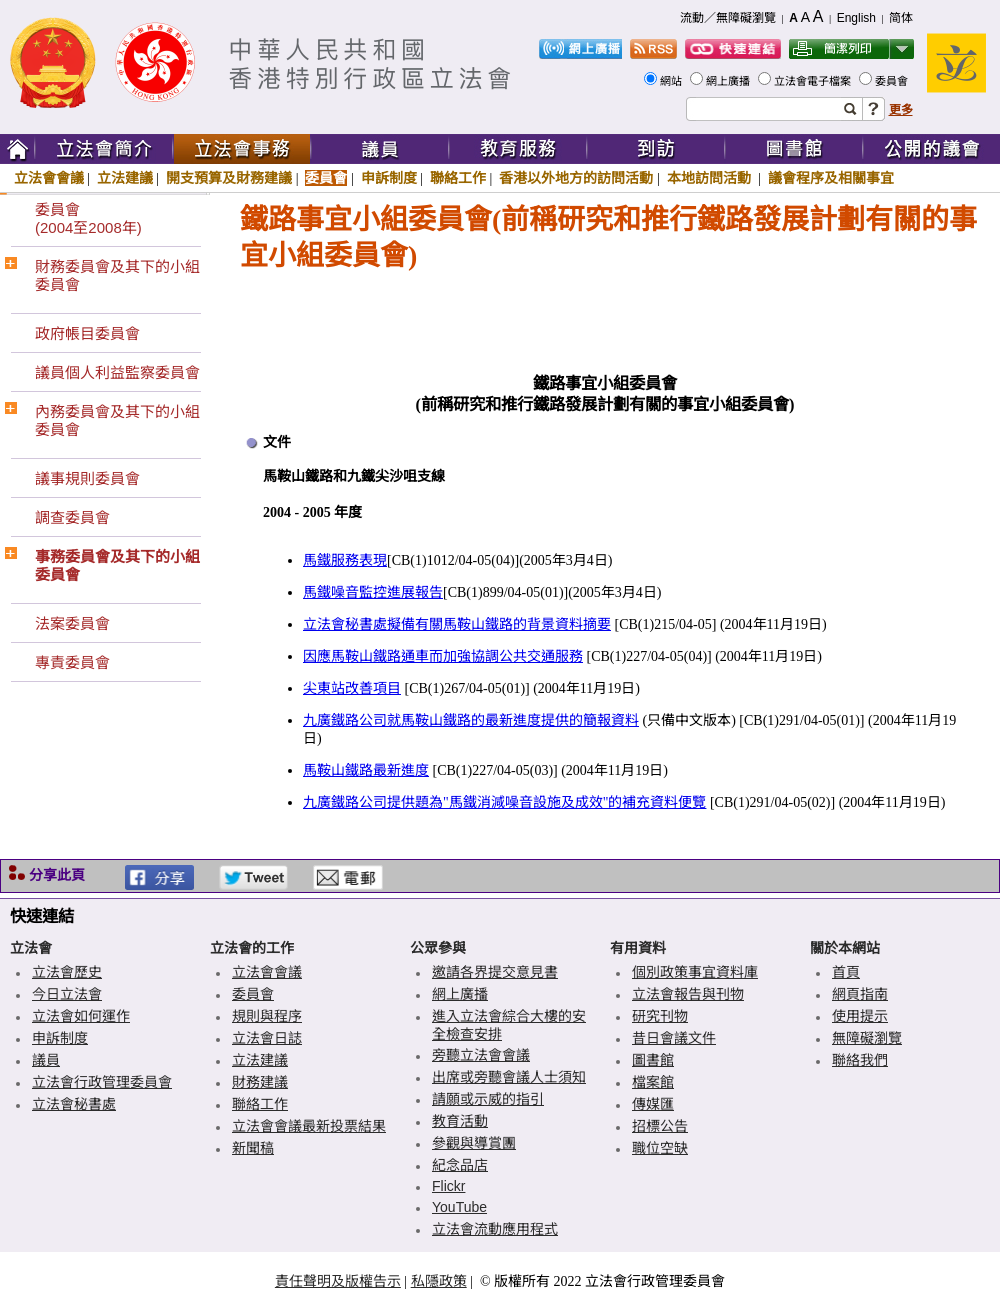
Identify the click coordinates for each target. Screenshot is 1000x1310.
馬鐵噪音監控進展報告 (373, 592)
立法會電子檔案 (814, 81)
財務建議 (260, 1082)
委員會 (893, 81)
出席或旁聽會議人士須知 (509, 1077)
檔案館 (653, 1082)
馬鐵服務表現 (345, 560)
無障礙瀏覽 (867, 1038)
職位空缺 (660, 1148)
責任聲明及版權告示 (338, 1281)
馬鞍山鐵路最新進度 (366, 770)
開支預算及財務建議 (229, 178)
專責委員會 (72, 662)
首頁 (846, 972)
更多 (901, 110)
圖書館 (653, 1060)
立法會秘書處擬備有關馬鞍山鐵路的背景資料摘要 (457, 624)
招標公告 (660, 1126)
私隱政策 (439, 1281)
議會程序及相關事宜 (831, 178)
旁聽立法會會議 (481, 1055)
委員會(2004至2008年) (88, 218)
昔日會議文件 (674, 1038)
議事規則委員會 (87, 478)
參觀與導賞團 (474, 1143)
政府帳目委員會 (87, 333)
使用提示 (860, 1016)
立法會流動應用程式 (495, 1229)
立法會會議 (49, 178)
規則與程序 (267, 1016)
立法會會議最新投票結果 (309, 1126)
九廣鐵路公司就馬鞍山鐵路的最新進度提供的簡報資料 (471, 720)
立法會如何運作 (81, 1016)
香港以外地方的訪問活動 (576, 178)
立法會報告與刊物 (688, 994)
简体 (901, 18)
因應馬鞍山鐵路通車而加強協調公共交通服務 (443, 656)
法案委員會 (72, 623)
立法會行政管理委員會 (102, 1082)
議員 (46, 1060)
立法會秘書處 (74, 1104)
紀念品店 (460, 1165)
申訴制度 (389, 178)
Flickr (448, 1186)
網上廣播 (729, 81)
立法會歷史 (67, 972)
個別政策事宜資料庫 (695, 972)
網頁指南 (860, 994)
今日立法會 (67, 994)
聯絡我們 (860, 1060)
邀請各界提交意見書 (495, 972)
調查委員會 (72, 517)
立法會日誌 (267, 1038)
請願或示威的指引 (488, 1099)
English (856, 18)
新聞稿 (253, 1148)
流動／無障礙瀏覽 (728, 18)
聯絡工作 (458, 178)
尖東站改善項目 (352, 688)
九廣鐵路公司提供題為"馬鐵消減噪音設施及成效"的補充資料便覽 (504, 802)
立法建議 (125, 178)
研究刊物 (660, 1016)
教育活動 (460, 1121)
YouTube (459, 1207)
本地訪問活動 (711, 178)
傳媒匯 (653, 1104)
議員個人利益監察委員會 (117, 372)
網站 (672, 81)
